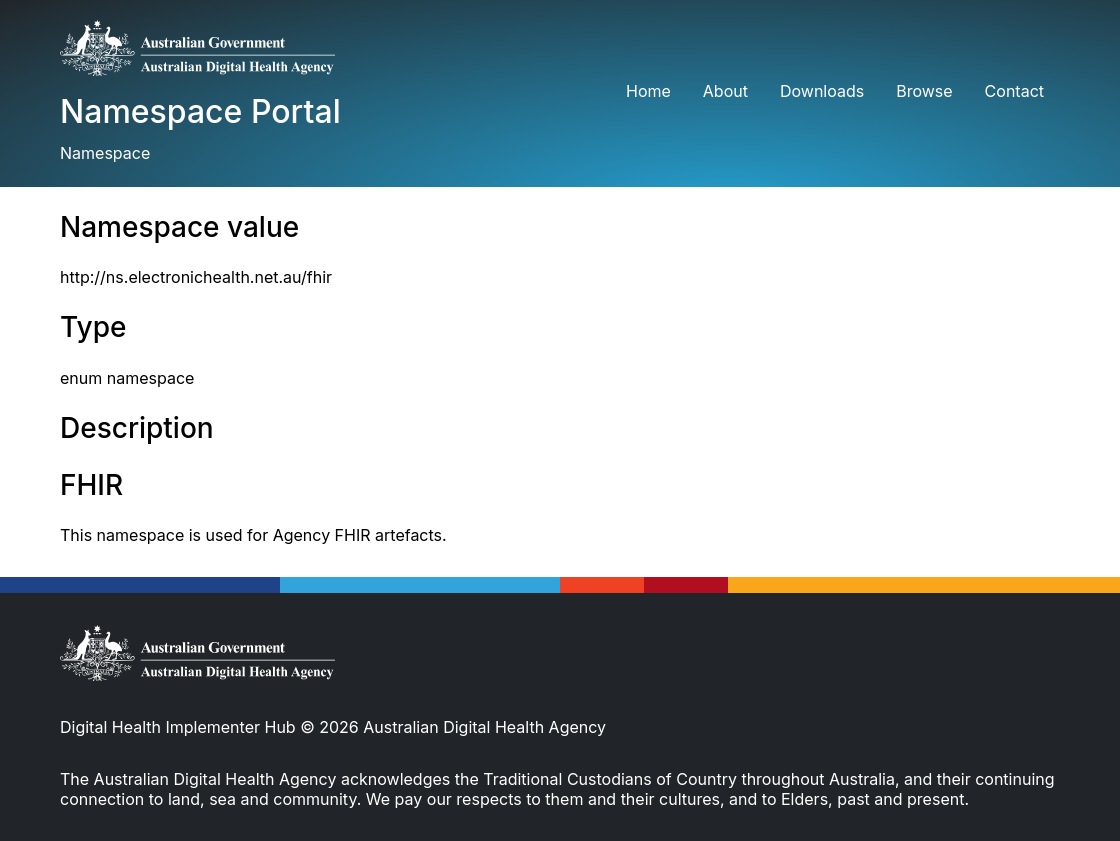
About (725, 91)
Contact (1014, 91)
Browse (924, 91)
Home (648, 91)
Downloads (822, 91)
